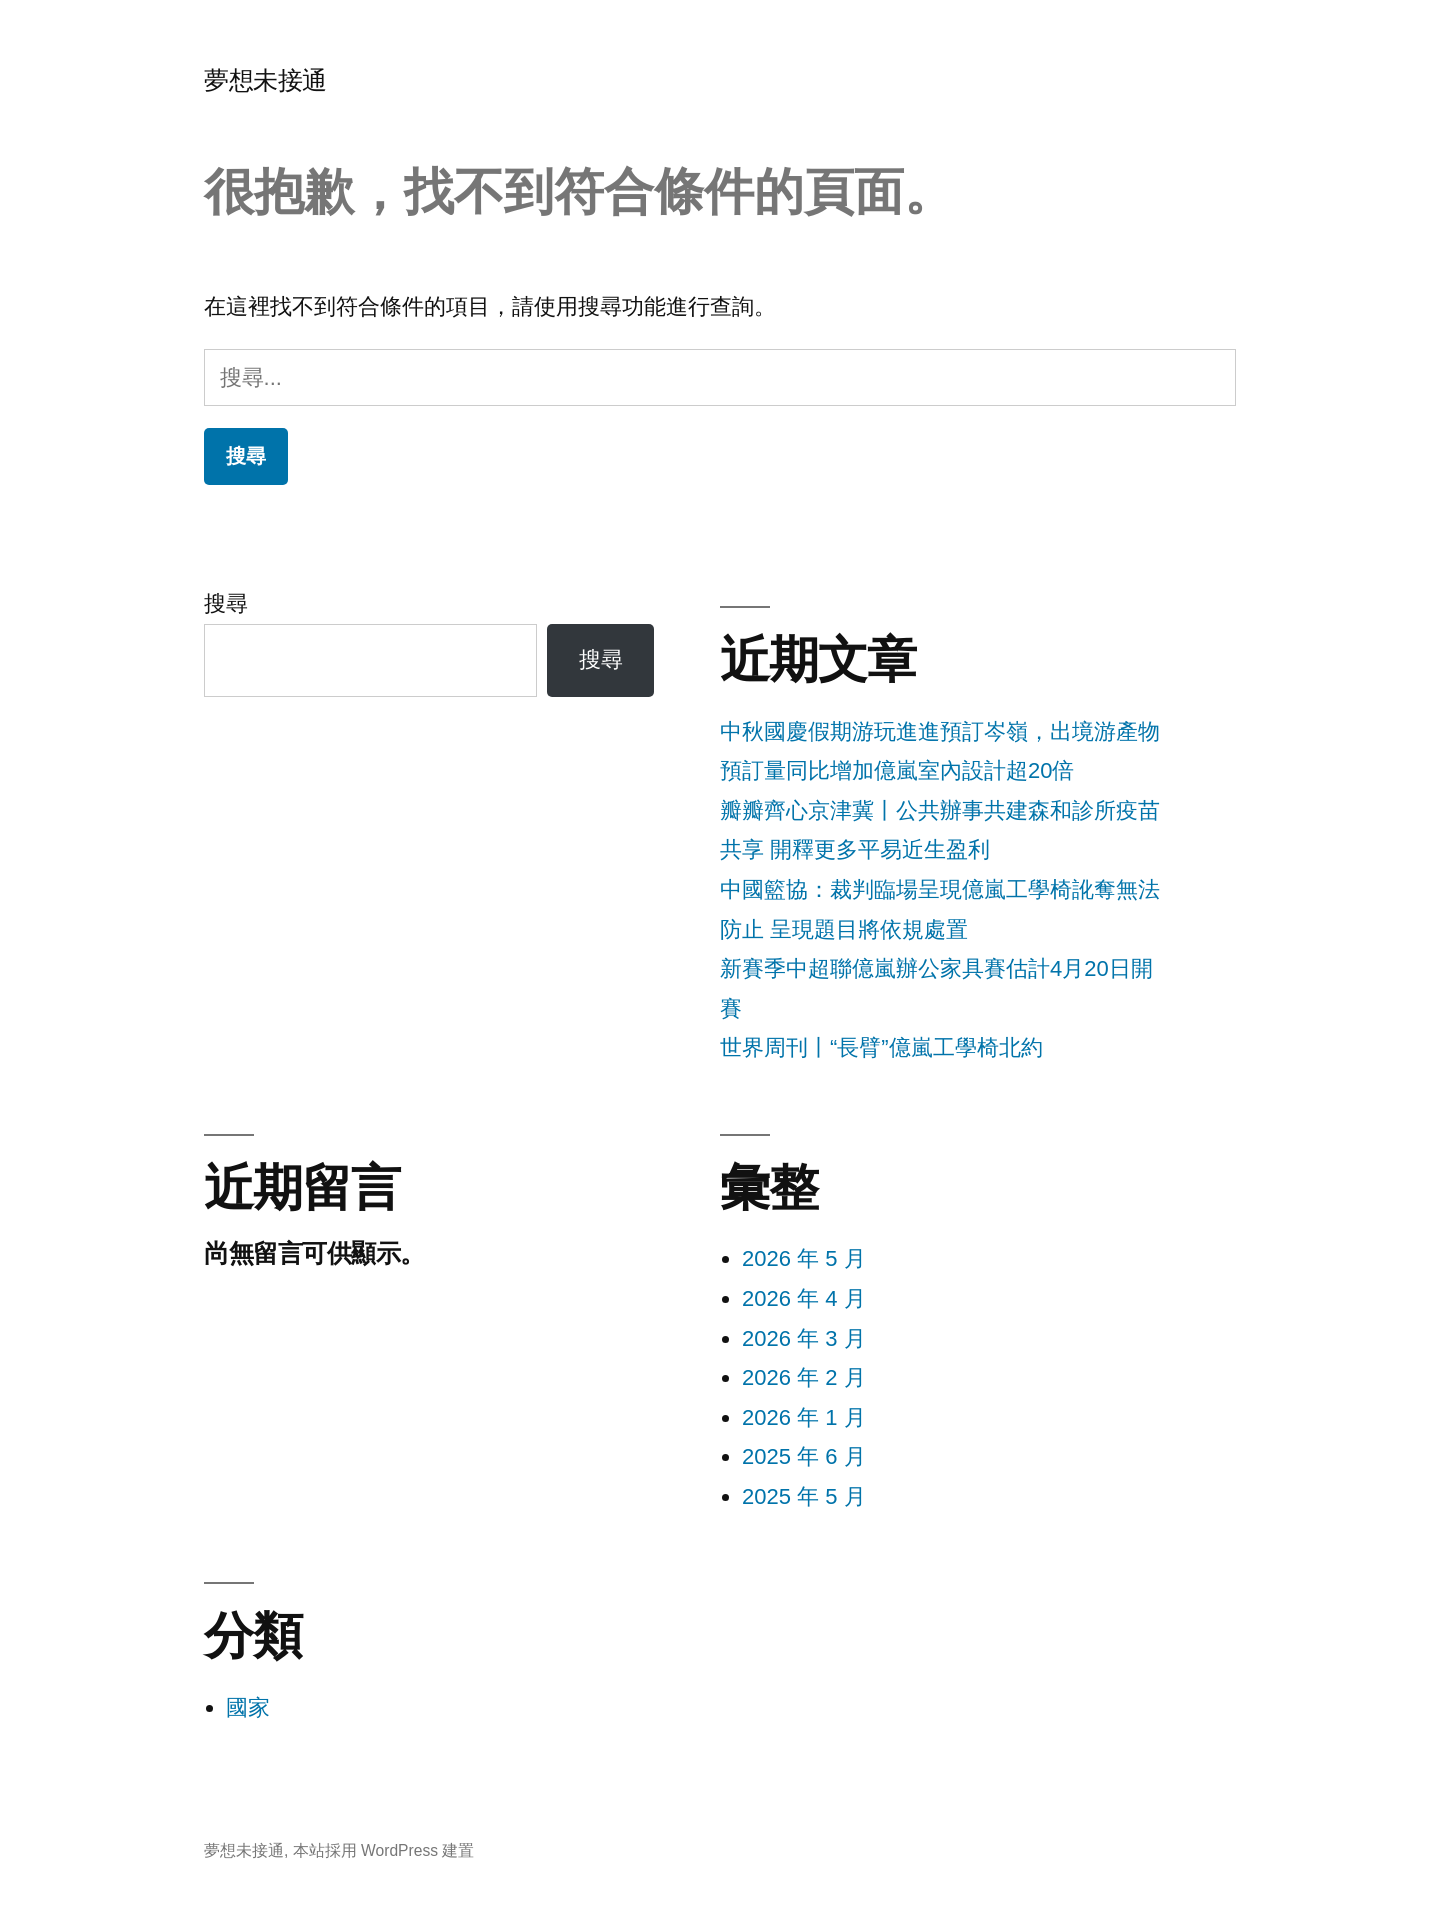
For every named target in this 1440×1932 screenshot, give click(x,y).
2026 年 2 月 (804, 1377)
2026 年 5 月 (804, 1258)
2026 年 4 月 (804, 1298)
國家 (248, 1707)
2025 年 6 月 (804, 1456)
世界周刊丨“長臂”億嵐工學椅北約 (881, 1047)
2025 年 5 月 (804, 1496)
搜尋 (226, 603)
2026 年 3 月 (804, 1338)
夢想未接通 (265, 80)
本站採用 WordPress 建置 (384, 1850)
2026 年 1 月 (804, 1417)
